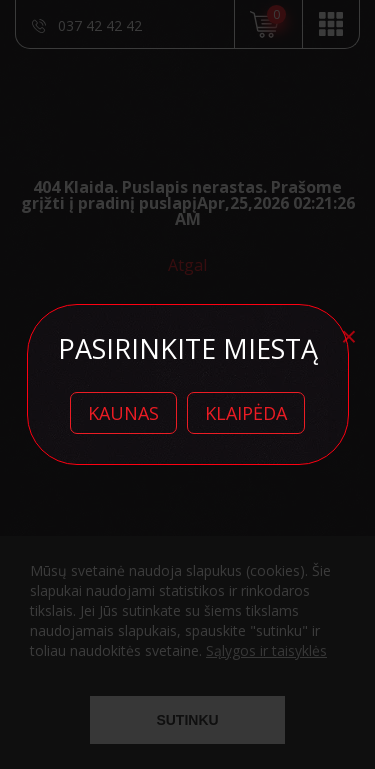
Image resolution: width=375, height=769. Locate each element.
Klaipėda (246, 413)
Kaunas (123, 413)
